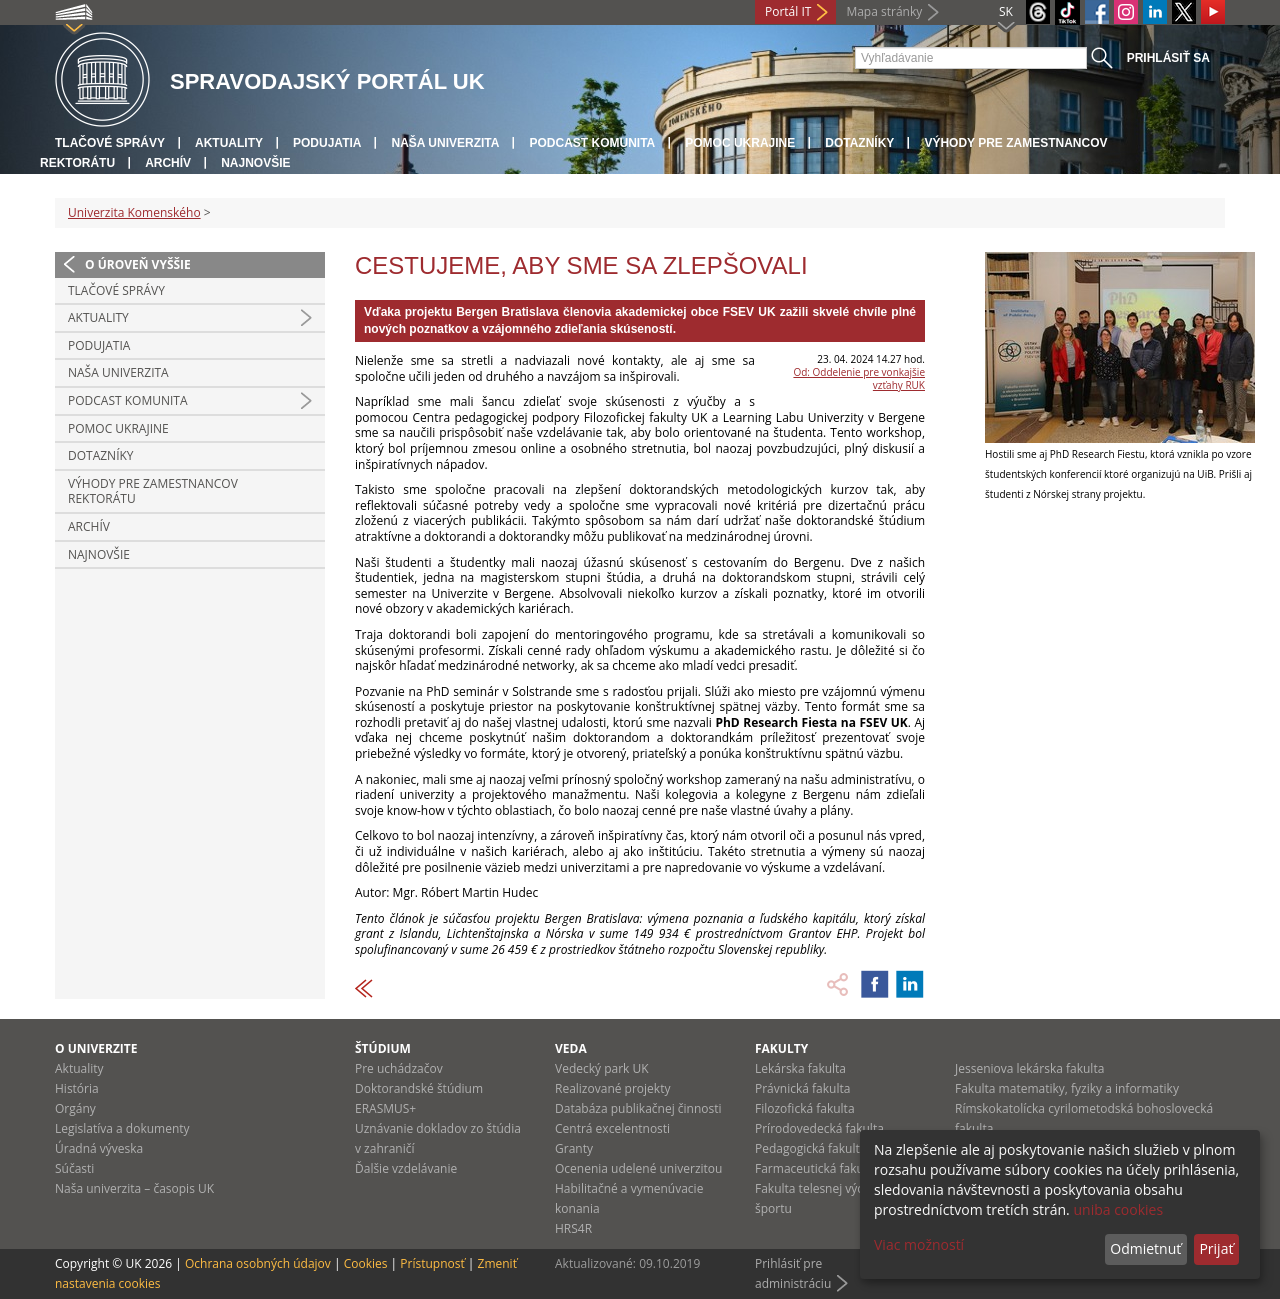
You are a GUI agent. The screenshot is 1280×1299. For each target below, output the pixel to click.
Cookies (366, 1263)
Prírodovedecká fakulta (819, 1128)
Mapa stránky (884, 11)
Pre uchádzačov (399, 1068)
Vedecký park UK (602, 1068)
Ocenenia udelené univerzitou (638, 1168)
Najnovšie (255, 163)
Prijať (1216, 1248)
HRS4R (573, 1228)
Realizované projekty (612, 1088)
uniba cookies (1118, 1209)
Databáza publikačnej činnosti (638, 1108)
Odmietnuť (1145, 1248)
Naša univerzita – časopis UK (134, 1188)
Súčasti (74, 1168)
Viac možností (919, 1244)
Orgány (75, 1108)
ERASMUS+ (385, 1108)
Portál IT (788, 11)
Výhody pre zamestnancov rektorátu (153, 491)
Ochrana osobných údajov (258, 1263)
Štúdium (383, 1048)
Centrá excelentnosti (612, 1128)
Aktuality (229, 143)
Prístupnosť (432, 1263)
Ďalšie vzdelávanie (406, 1168)
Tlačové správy (110, 143)
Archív (168, 163)
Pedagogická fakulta (810, 1148)
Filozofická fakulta (805, 1108)
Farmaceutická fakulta (816, 1168)
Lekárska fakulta (800, 1068)
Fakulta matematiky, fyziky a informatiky (1067, 1088)
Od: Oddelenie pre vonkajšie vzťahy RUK (859, 378)
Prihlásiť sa (1168, 58)
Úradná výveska (99, 1148)
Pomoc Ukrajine (740, 143)
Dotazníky (859, 143)
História (77, 1088)
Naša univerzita (445, 143)
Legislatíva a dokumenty (122, 1128)
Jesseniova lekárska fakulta (1029, 1068)
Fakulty (781, 1048)
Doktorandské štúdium (419, 1088)
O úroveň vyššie (138, 264)
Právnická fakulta (802, 1088)
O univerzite (96, 1048)
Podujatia (327, 143)
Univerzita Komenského (134, 212)
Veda (571, 1048)
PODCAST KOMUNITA (592, 143)
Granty (574, 1148)
